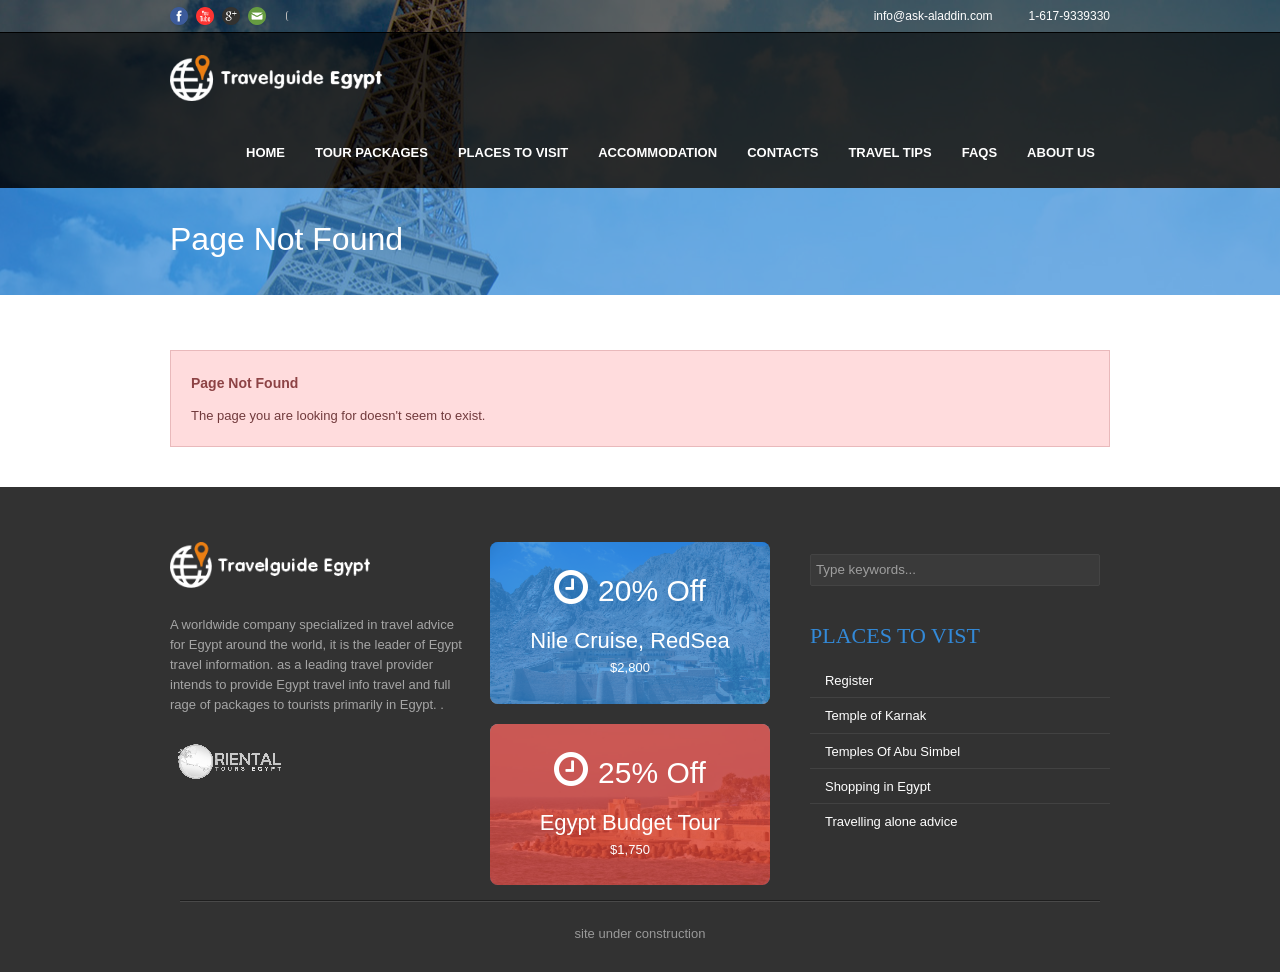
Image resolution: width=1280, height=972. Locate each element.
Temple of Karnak (875, 715)
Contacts (782, 152)
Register (849, 680)
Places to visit (513, 152)
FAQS (979, 152)
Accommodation (657, 152)
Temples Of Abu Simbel (892, 751)
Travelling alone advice (891, 821)
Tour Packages (371, 152)
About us (1061, 152)
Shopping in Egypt (878, 786)
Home (265, 152)
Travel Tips (889, 152)
